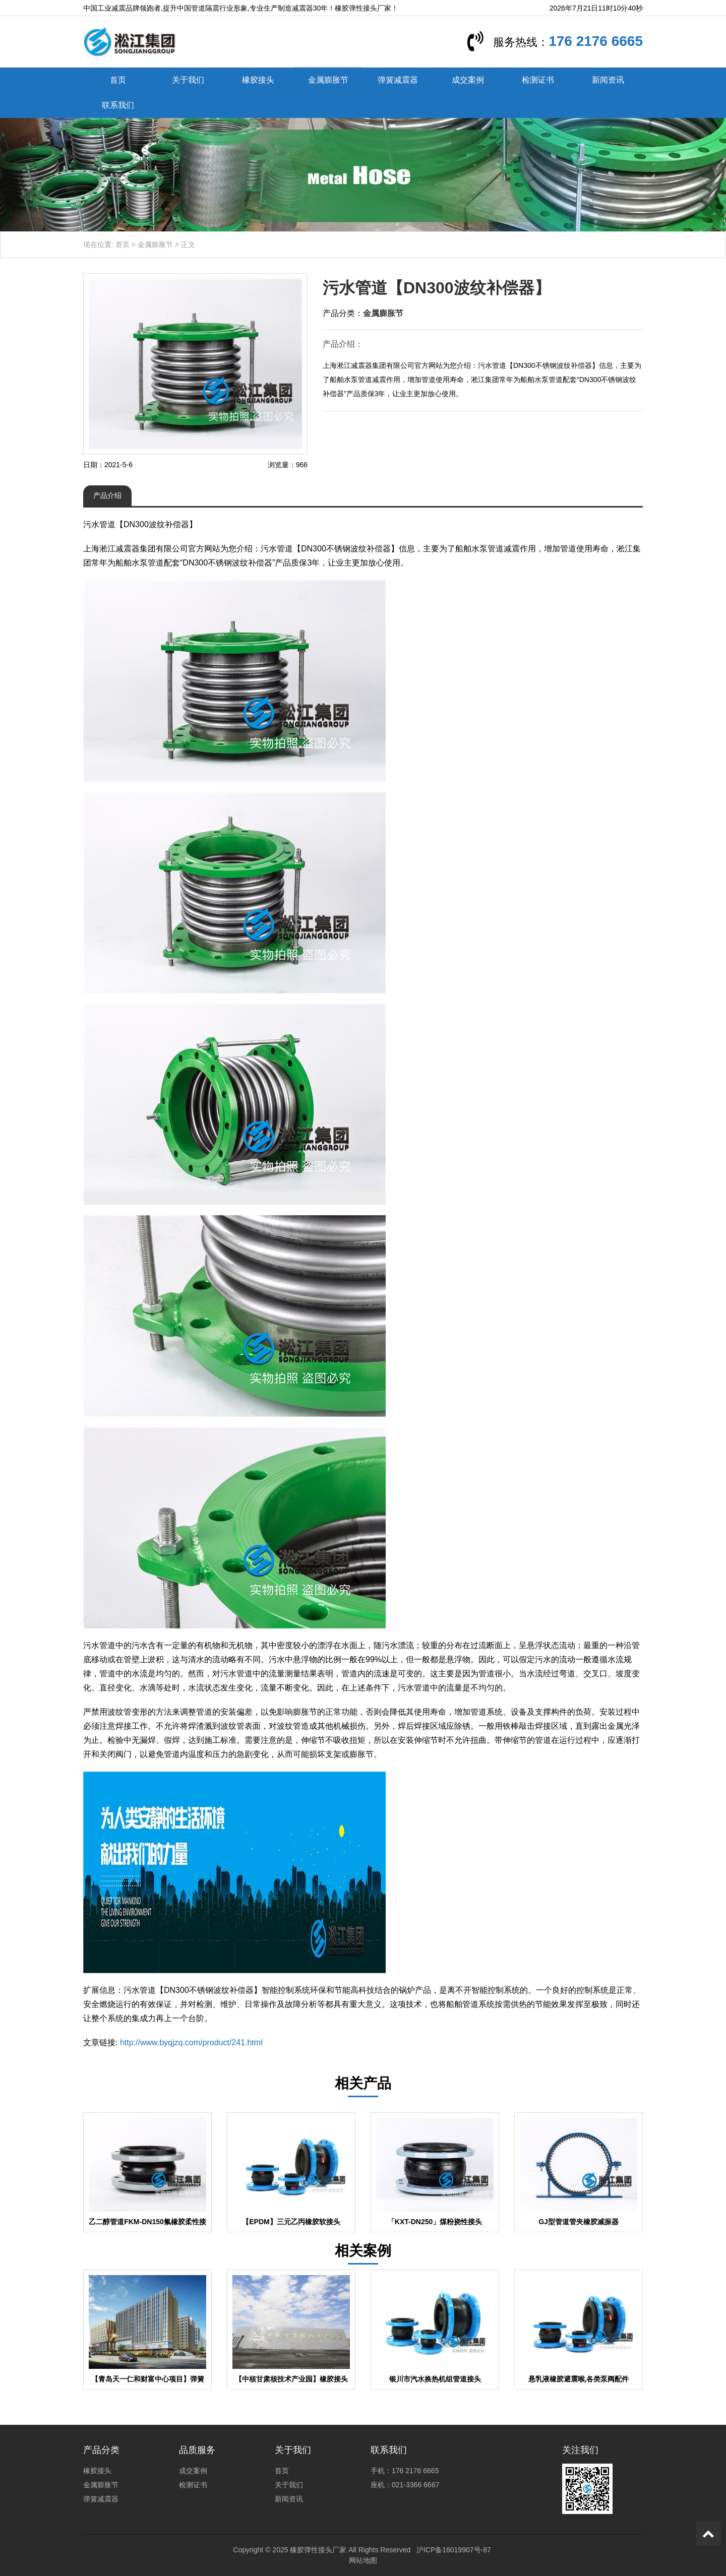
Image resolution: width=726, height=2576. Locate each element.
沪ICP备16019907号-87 (453, 2550)
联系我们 (118, 105)
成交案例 (468, 80)
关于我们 (188, 80)
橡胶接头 (258, 80)
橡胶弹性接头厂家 (318, 2550)
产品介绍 (107, 495)
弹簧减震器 (398, 80)
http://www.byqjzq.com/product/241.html (191, 2042)
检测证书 (538, 80)
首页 (118, 80)
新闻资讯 (608, 80)
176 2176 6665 (596, 41)
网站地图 (363, 2560)
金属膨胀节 (328, 80)
